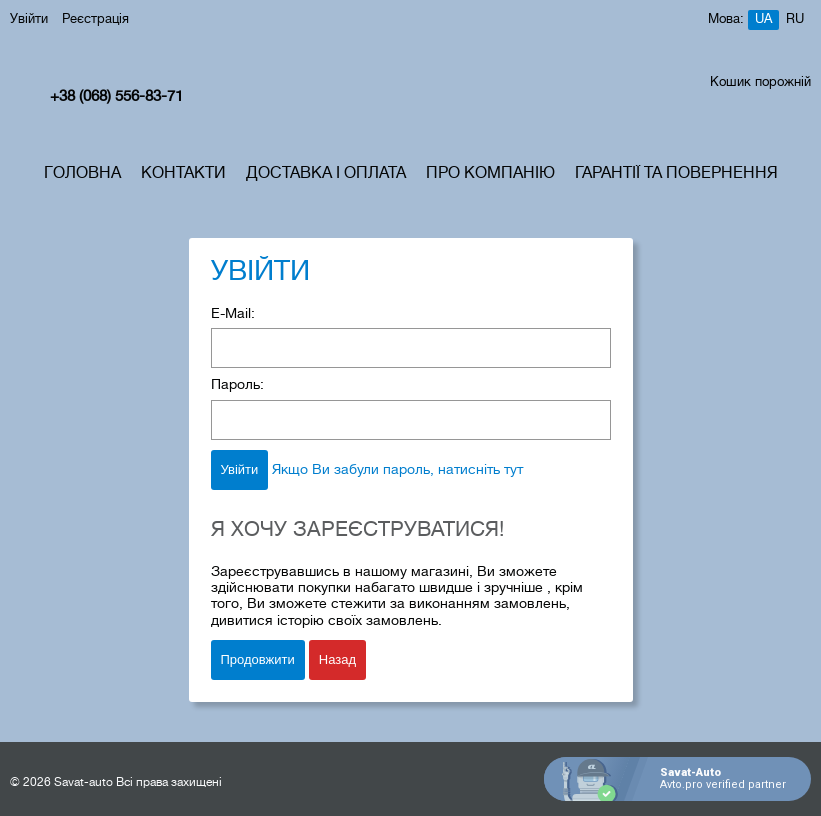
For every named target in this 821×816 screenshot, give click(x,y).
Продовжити (258, 659)
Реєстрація (95, 20)
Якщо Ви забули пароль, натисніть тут (397, 470)
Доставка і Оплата (326, 174)
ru (795, 20)
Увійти (29, 20)
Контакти (183, 174)
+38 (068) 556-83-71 (116, 97)
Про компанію (490, 174)
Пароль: (237, 385)
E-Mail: (233, 314)
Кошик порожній (760, 83)
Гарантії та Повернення (676, 174)
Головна (82, 174)
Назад (337, 659)
